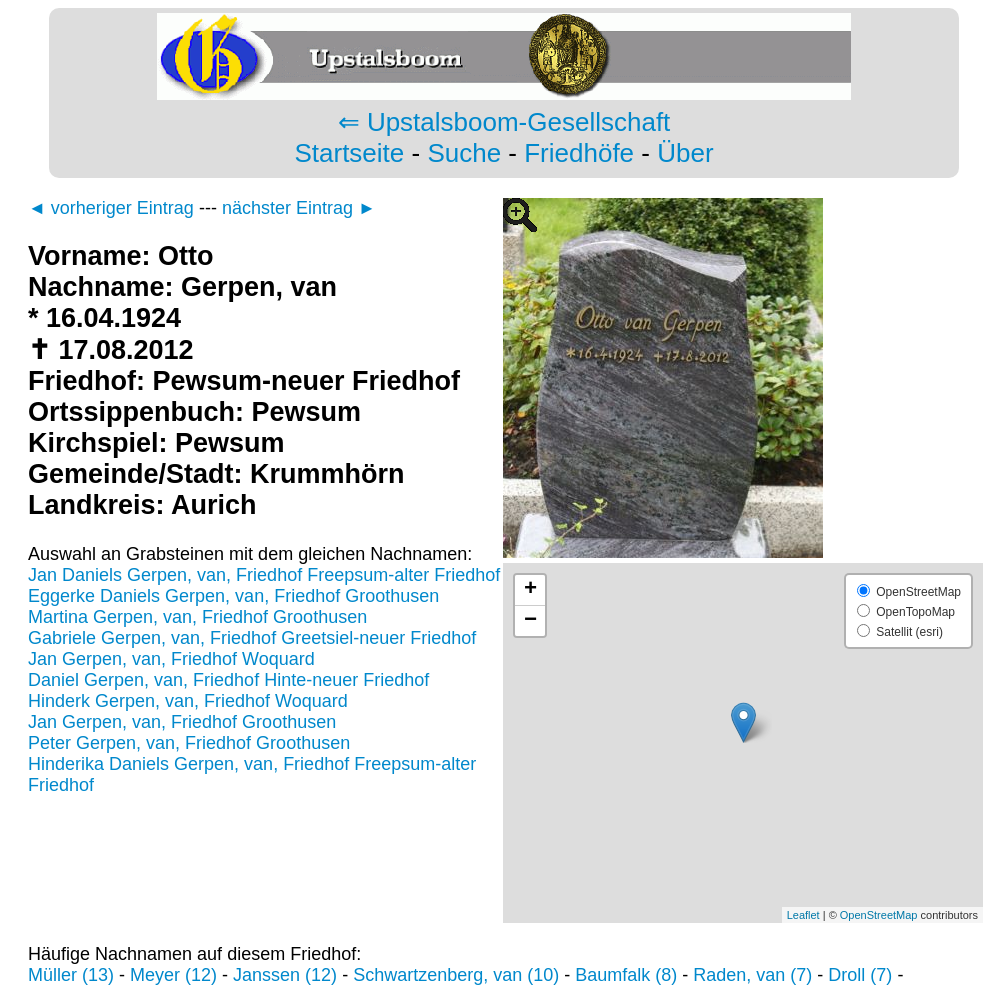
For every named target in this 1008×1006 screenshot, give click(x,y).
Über (685, 153)
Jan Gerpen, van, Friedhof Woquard (171, 659)
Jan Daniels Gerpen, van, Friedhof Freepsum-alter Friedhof (264, 575)
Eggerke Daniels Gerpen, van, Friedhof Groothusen (233, 596)
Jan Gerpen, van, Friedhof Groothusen (182, 722)
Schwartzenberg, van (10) (456, 975)
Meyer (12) (173, 975)
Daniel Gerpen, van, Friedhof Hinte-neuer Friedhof (228, 680)
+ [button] (530, 590)
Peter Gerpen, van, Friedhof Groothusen (189, 743)
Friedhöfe (579, 153)
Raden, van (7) (752, 975)
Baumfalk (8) (626, 975)
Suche (464, 153)
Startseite (349, 153)
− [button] (530, 621)
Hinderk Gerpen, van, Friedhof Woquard (188, 701)
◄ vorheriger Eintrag (111, 208)
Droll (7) (860, 975)
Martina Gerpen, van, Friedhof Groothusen (197, 617)
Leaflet (803, 915)
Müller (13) (71, 975)
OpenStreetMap (879, 915)
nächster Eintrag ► (299, 208)
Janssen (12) (285, 975)
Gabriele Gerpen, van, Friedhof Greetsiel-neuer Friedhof (252, 638)
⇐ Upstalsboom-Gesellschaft (504, 122)
